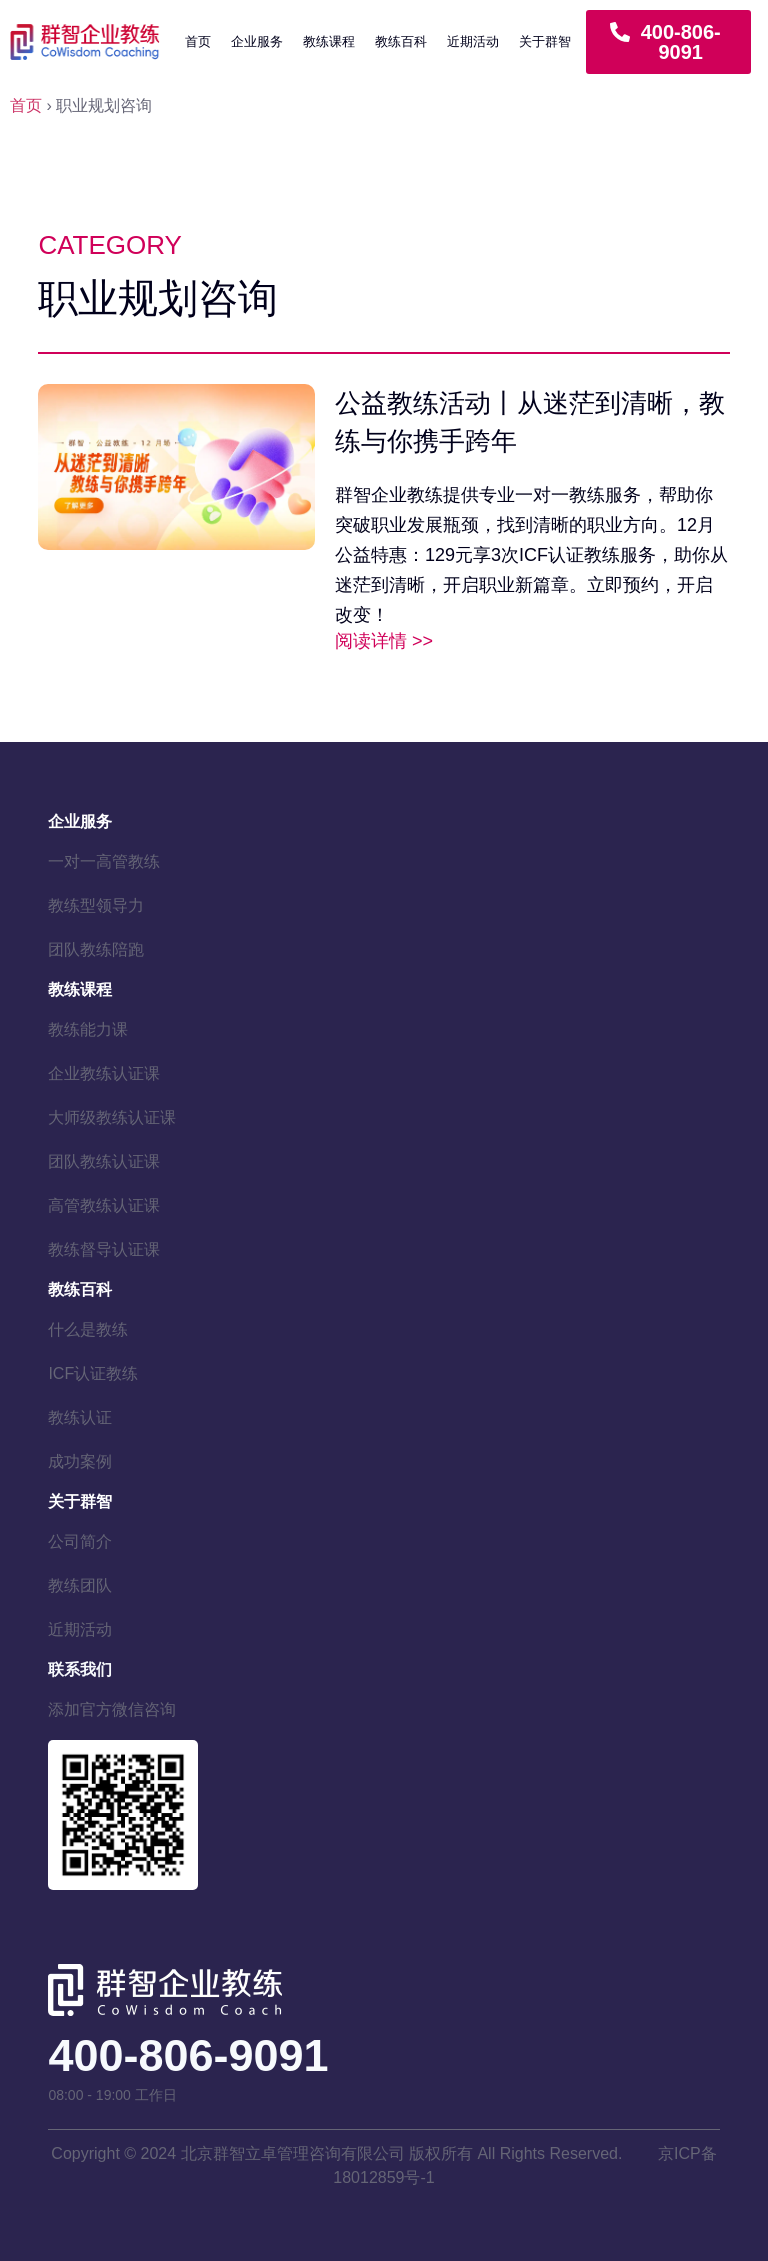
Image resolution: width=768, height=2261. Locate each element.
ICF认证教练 (93, 1373)
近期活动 (473, 41)
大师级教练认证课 (112, 1117)
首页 (198, 41)
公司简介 (80, 1541)
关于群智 (545, 41)
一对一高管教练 (104, 861)
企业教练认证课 (104, 1073)
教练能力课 (88, 1029)
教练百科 (401, 41)
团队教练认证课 (104, 1161)
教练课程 (329, 41)
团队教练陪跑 (96, 949)
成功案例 (80, 1461)
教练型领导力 (96, 905)
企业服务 (257, 41)
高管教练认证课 (104, 1205)
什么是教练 (88, 1329)
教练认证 (80, 1417)
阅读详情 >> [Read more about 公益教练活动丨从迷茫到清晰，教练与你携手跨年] (384, 641)
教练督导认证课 (104, 1249)
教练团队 (80, 1585)
